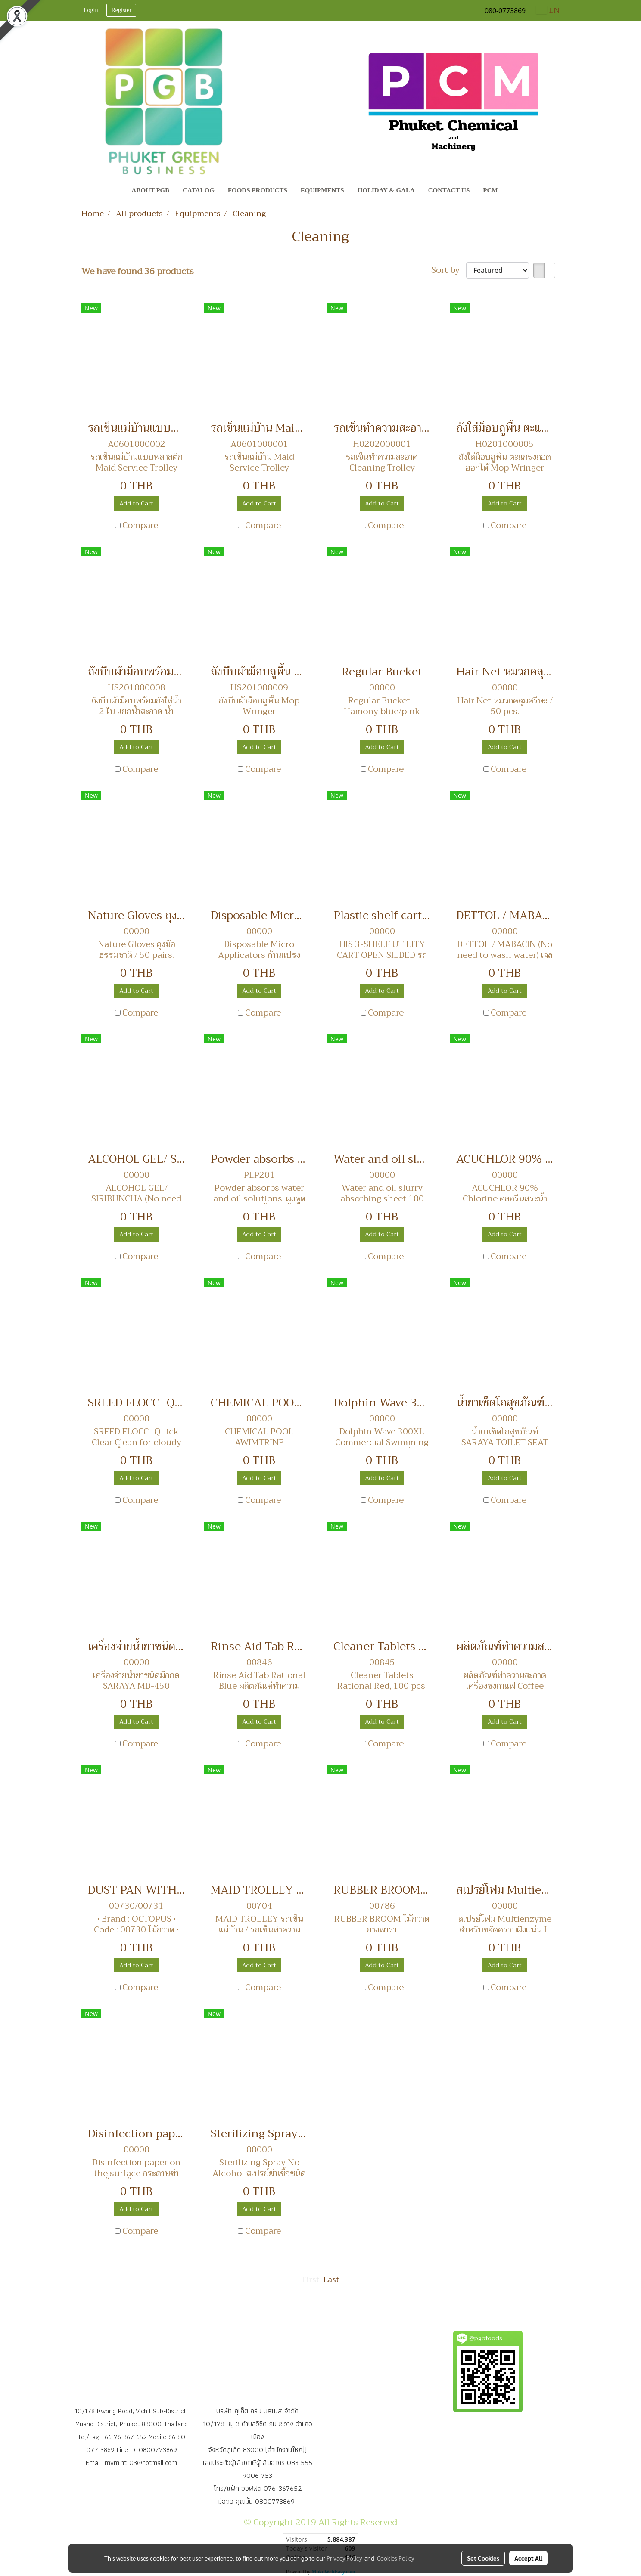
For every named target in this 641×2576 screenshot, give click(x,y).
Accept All (528, 2558)
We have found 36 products (137, 271)
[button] (512, 191)
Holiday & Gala (386, 190)
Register (121, 10)
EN (548, 10)
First (310, 2279)
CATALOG (199, 190)
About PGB (151, 190)
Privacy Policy (344, 2558)
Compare (140, 525)
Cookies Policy (395, 2558)
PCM (490, 190)
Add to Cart (136, 503)
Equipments (322, 190)
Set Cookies (483, 2558)
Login (91, 10)
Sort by (448, 270)
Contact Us (449, 190)
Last (331, 2279)
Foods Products (257, 190)
